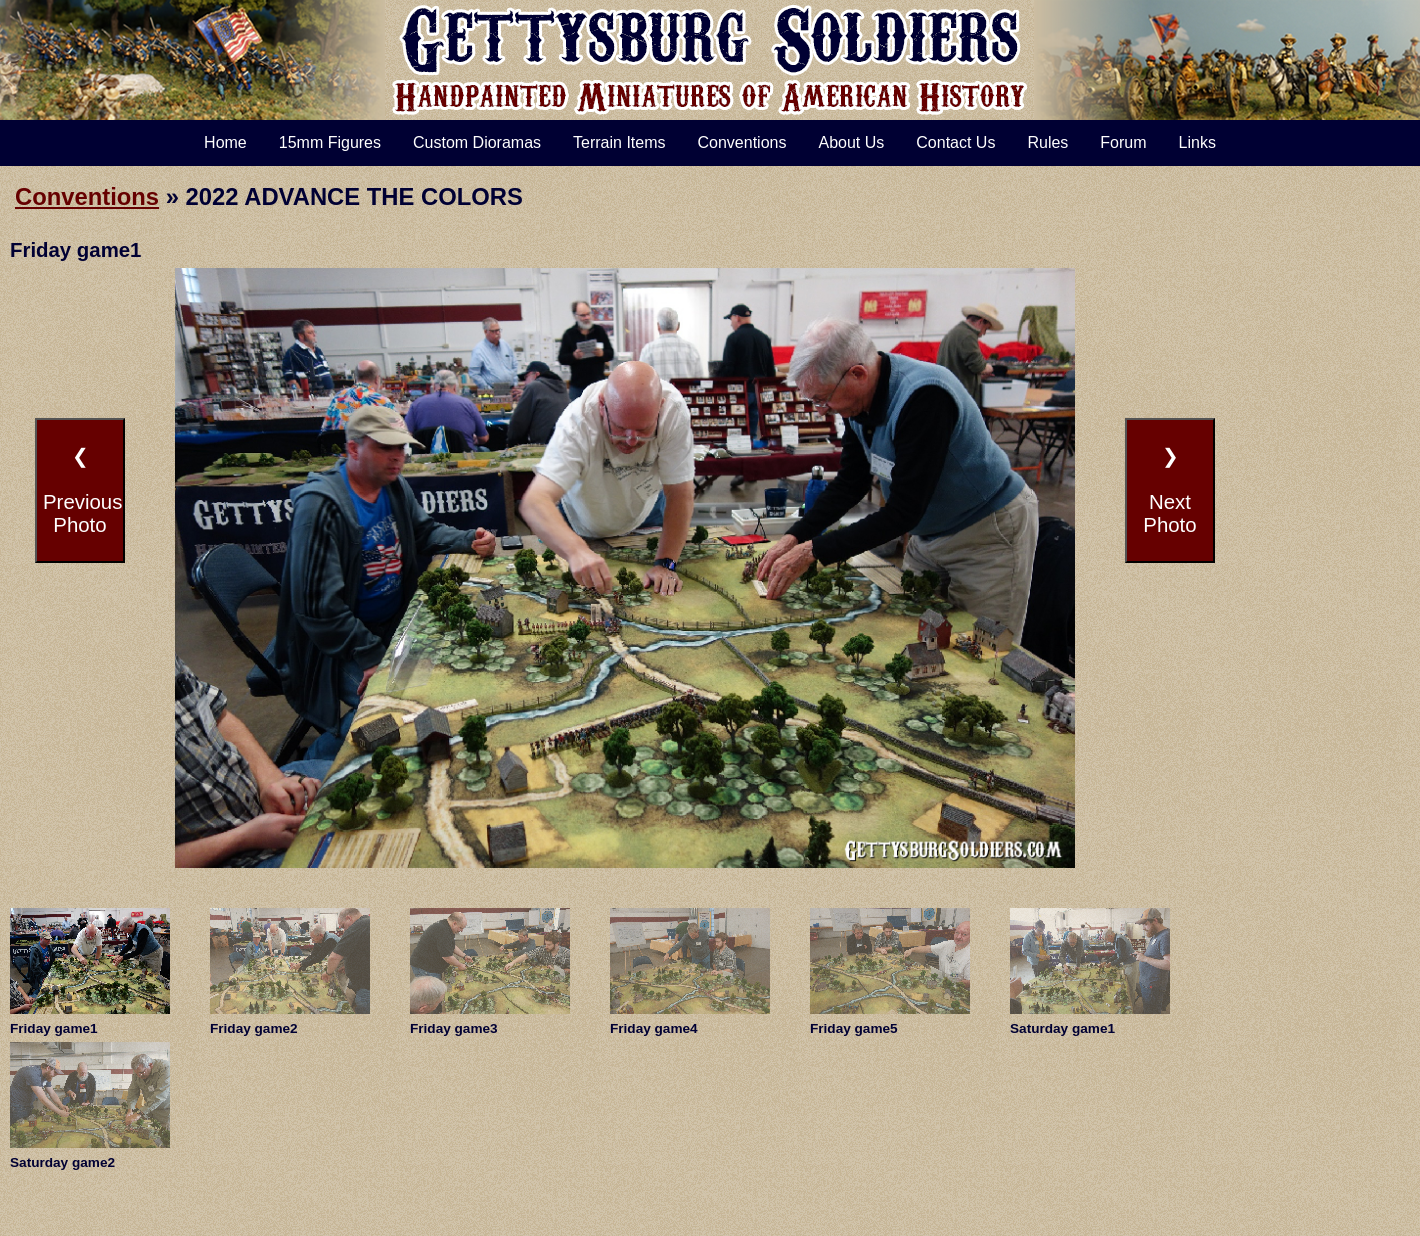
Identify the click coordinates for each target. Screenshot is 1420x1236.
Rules (1047, 142)
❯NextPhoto (1169, 490)
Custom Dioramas (477, 142)
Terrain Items (619, 142)
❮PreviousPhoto (82, 490)
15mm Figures (330, 142)
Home (225, 142)
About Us (851, 142)
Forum (1123, 142)
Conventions (742, 142)
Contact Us (955, 142)
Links (1197, 142)
